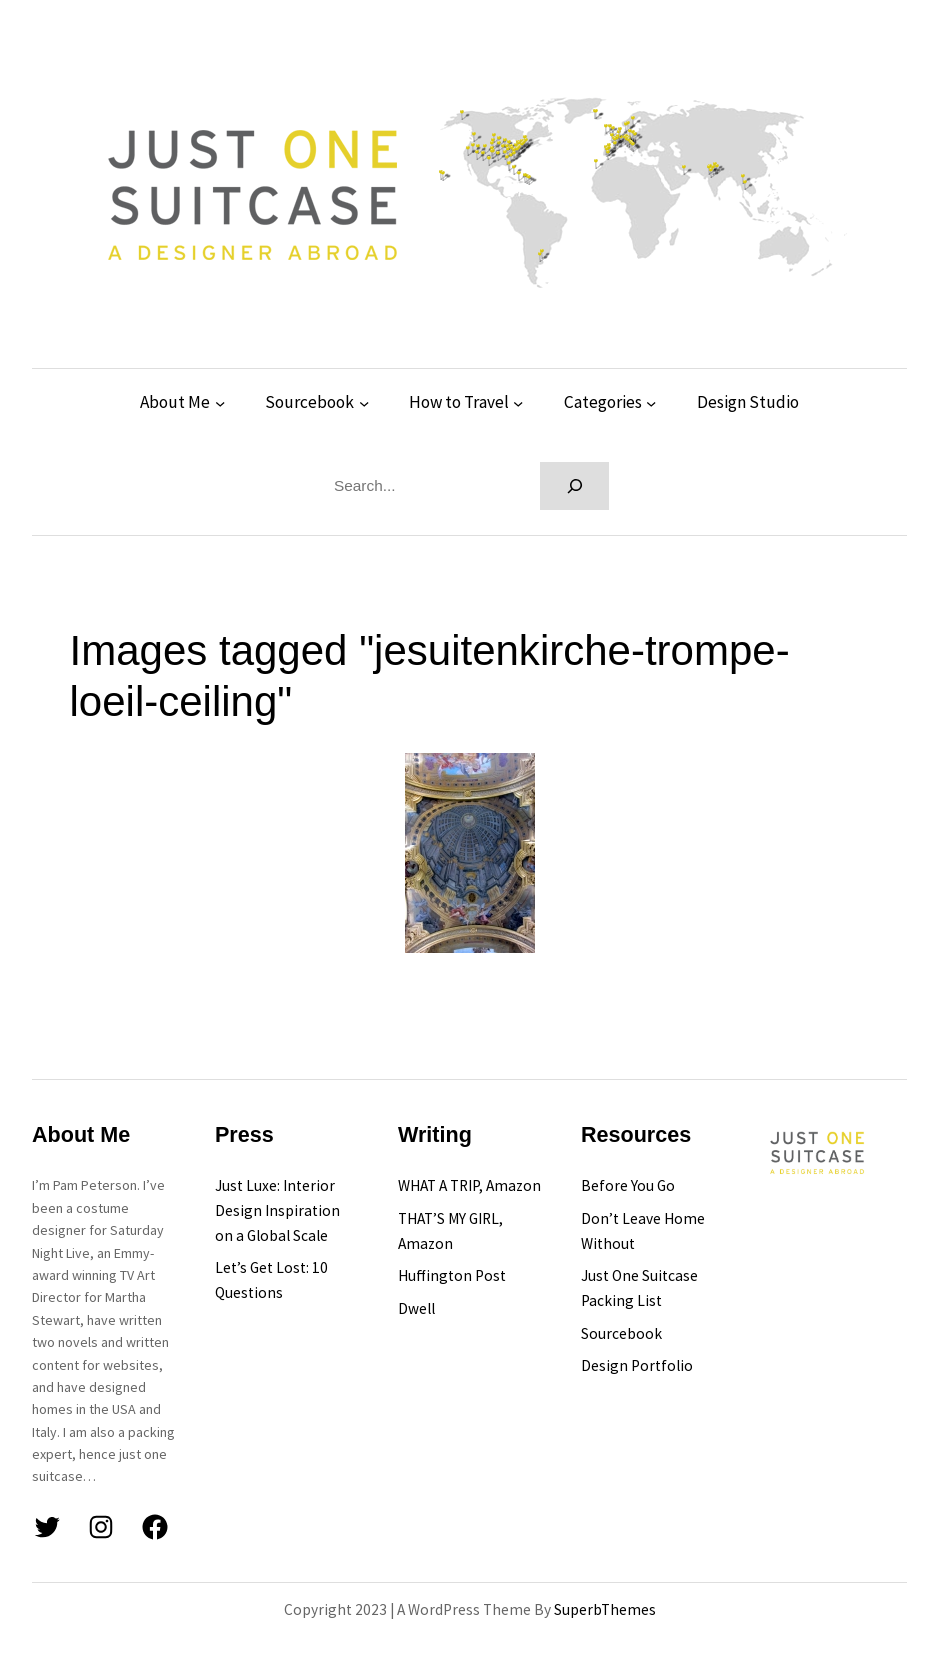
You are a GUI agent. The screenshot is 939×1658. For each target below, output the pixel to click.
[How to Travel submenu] (518, 403)
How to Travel (459, 402)
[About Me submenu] (220, 403)
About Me (175, 402)
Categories (603, 402)
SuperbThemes (605, 1609)
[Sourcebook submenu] (364, 403)
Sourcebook (309, 402)
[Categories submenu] (651, 403)
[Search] (574, 486)
